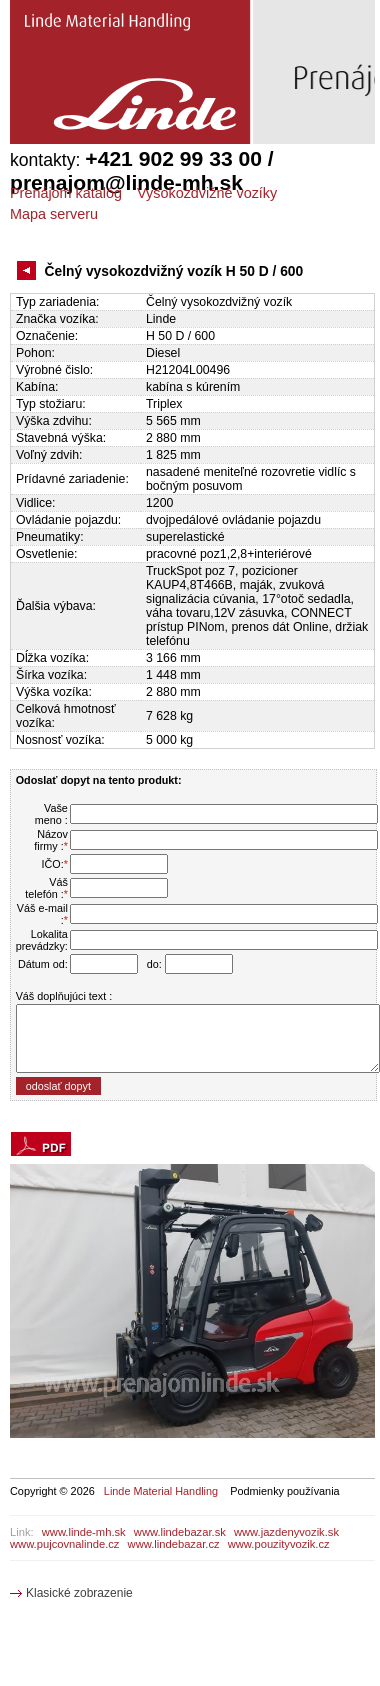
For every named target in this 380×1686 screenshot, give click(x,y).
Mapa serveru (54, 214)
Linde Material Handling (161, 1491)
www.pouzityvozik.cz (279, 1544)
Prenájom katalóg (66, 193)
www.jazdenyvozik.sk (286, 1532)
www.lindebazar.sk (180, 1532)
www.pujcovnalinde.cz (64, 1544)
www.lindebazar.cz (174, 1544)
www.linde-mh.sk (84, 1532)
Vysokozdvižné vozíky (207, 193)
